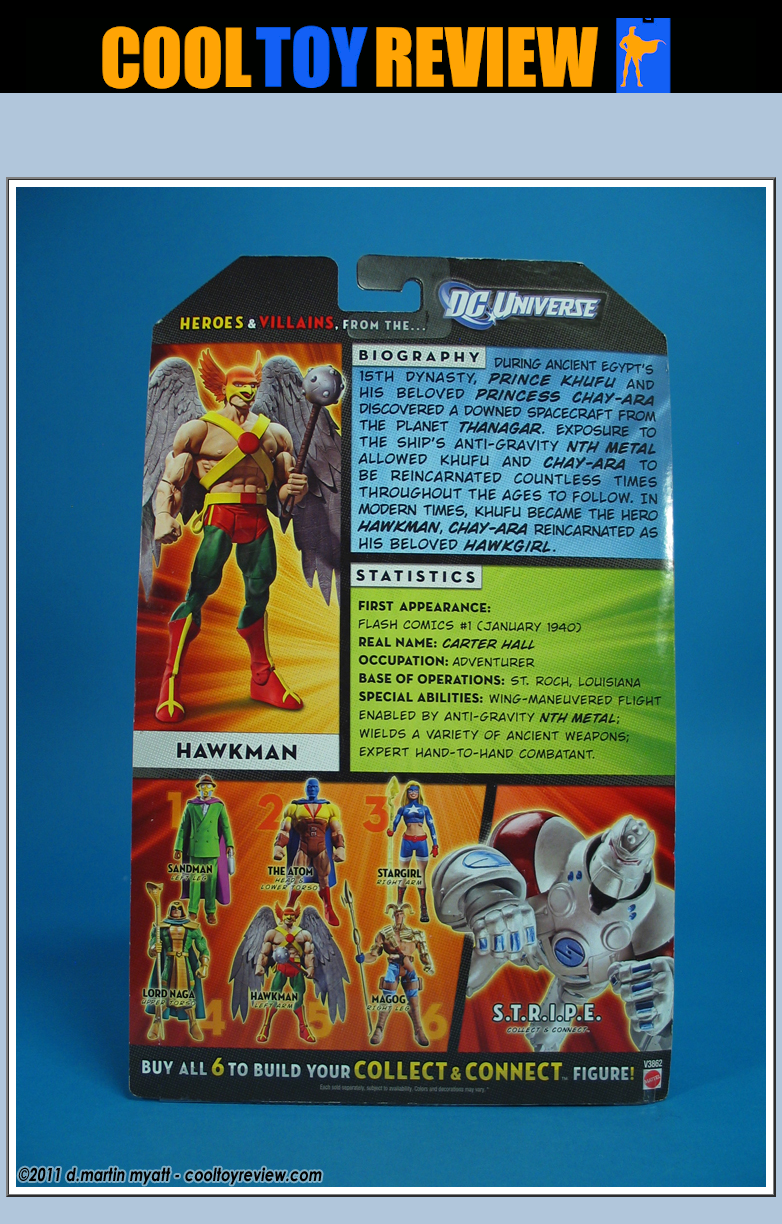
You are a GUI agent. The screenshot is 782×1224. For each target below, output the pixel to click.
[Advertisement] (391, 141)
